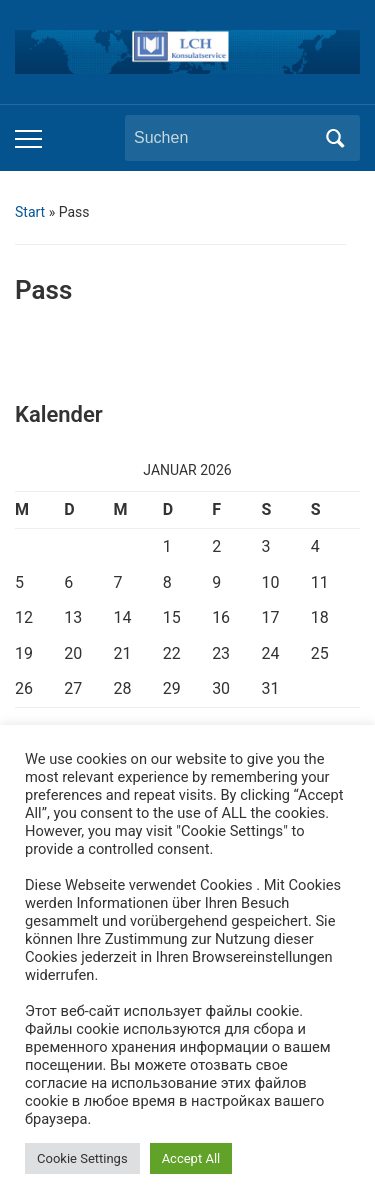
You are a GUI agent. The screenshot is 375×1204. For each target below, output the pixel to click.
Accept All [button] (191, 1158)
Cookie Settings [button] (82, 1158)
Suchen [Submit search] (335, 138)
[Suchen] (224, 138)
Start (30, 212)
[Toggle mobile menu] (28, 139)
